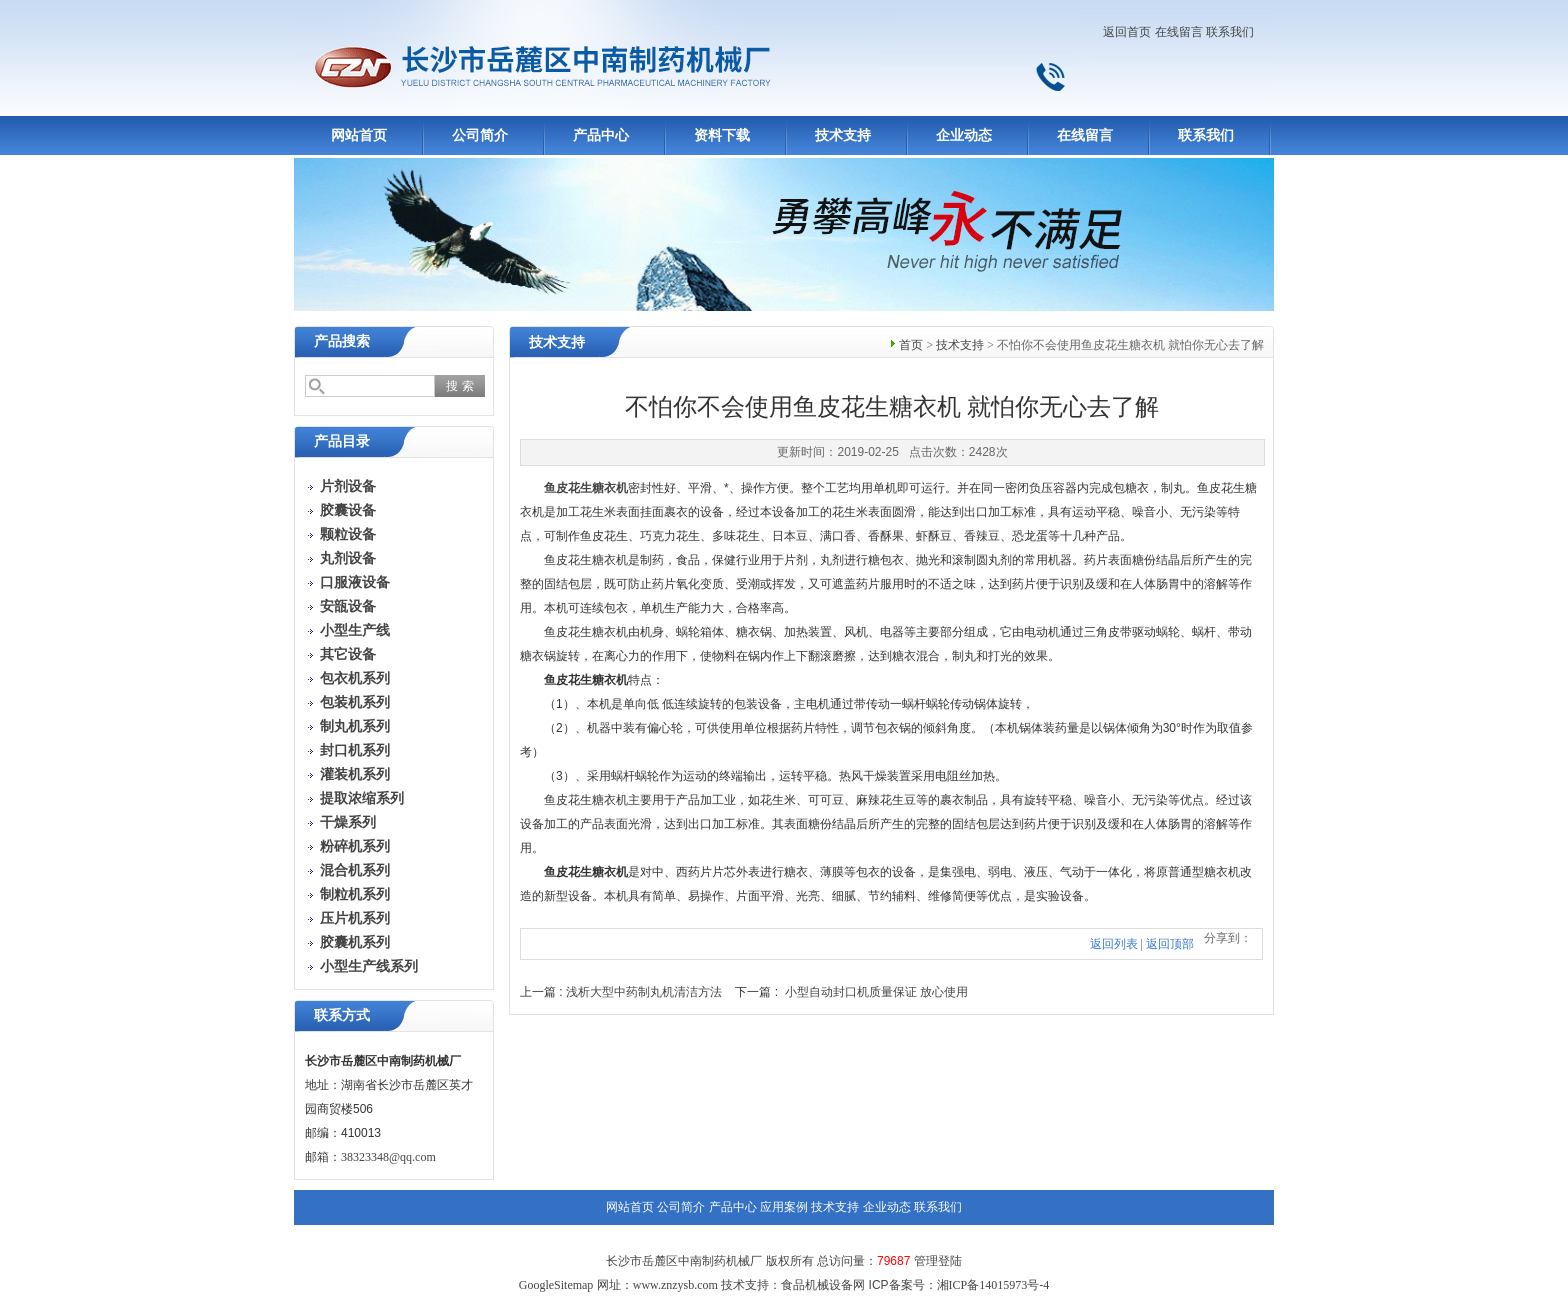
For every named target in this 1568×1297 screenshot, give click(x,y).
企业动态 (964, 135)
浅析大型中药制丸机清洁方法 (644, 992)
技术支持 (843, 135)
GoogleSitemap (556, 1285)
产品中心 (601, 135)
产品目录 (342, 441)
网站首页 (359, 135)
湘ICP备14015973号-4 (993, 1285)
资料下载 (722, 135)
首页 (911, 345)
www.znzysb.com (675, 1285)
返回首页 (1127, 32)
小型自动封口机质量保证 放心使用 (876, 992)
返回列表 (1114, 944)
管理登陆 (938, 1261)
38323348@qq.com (388, 1157)
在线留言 (1179, 32)
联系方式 (342, 1015)
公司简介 (480, 135)
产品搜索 (342, 341)
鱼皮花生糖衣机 (586, 488)
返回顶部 (1170, 944)
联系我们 (1230, 32)
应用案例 (784, 1207)
